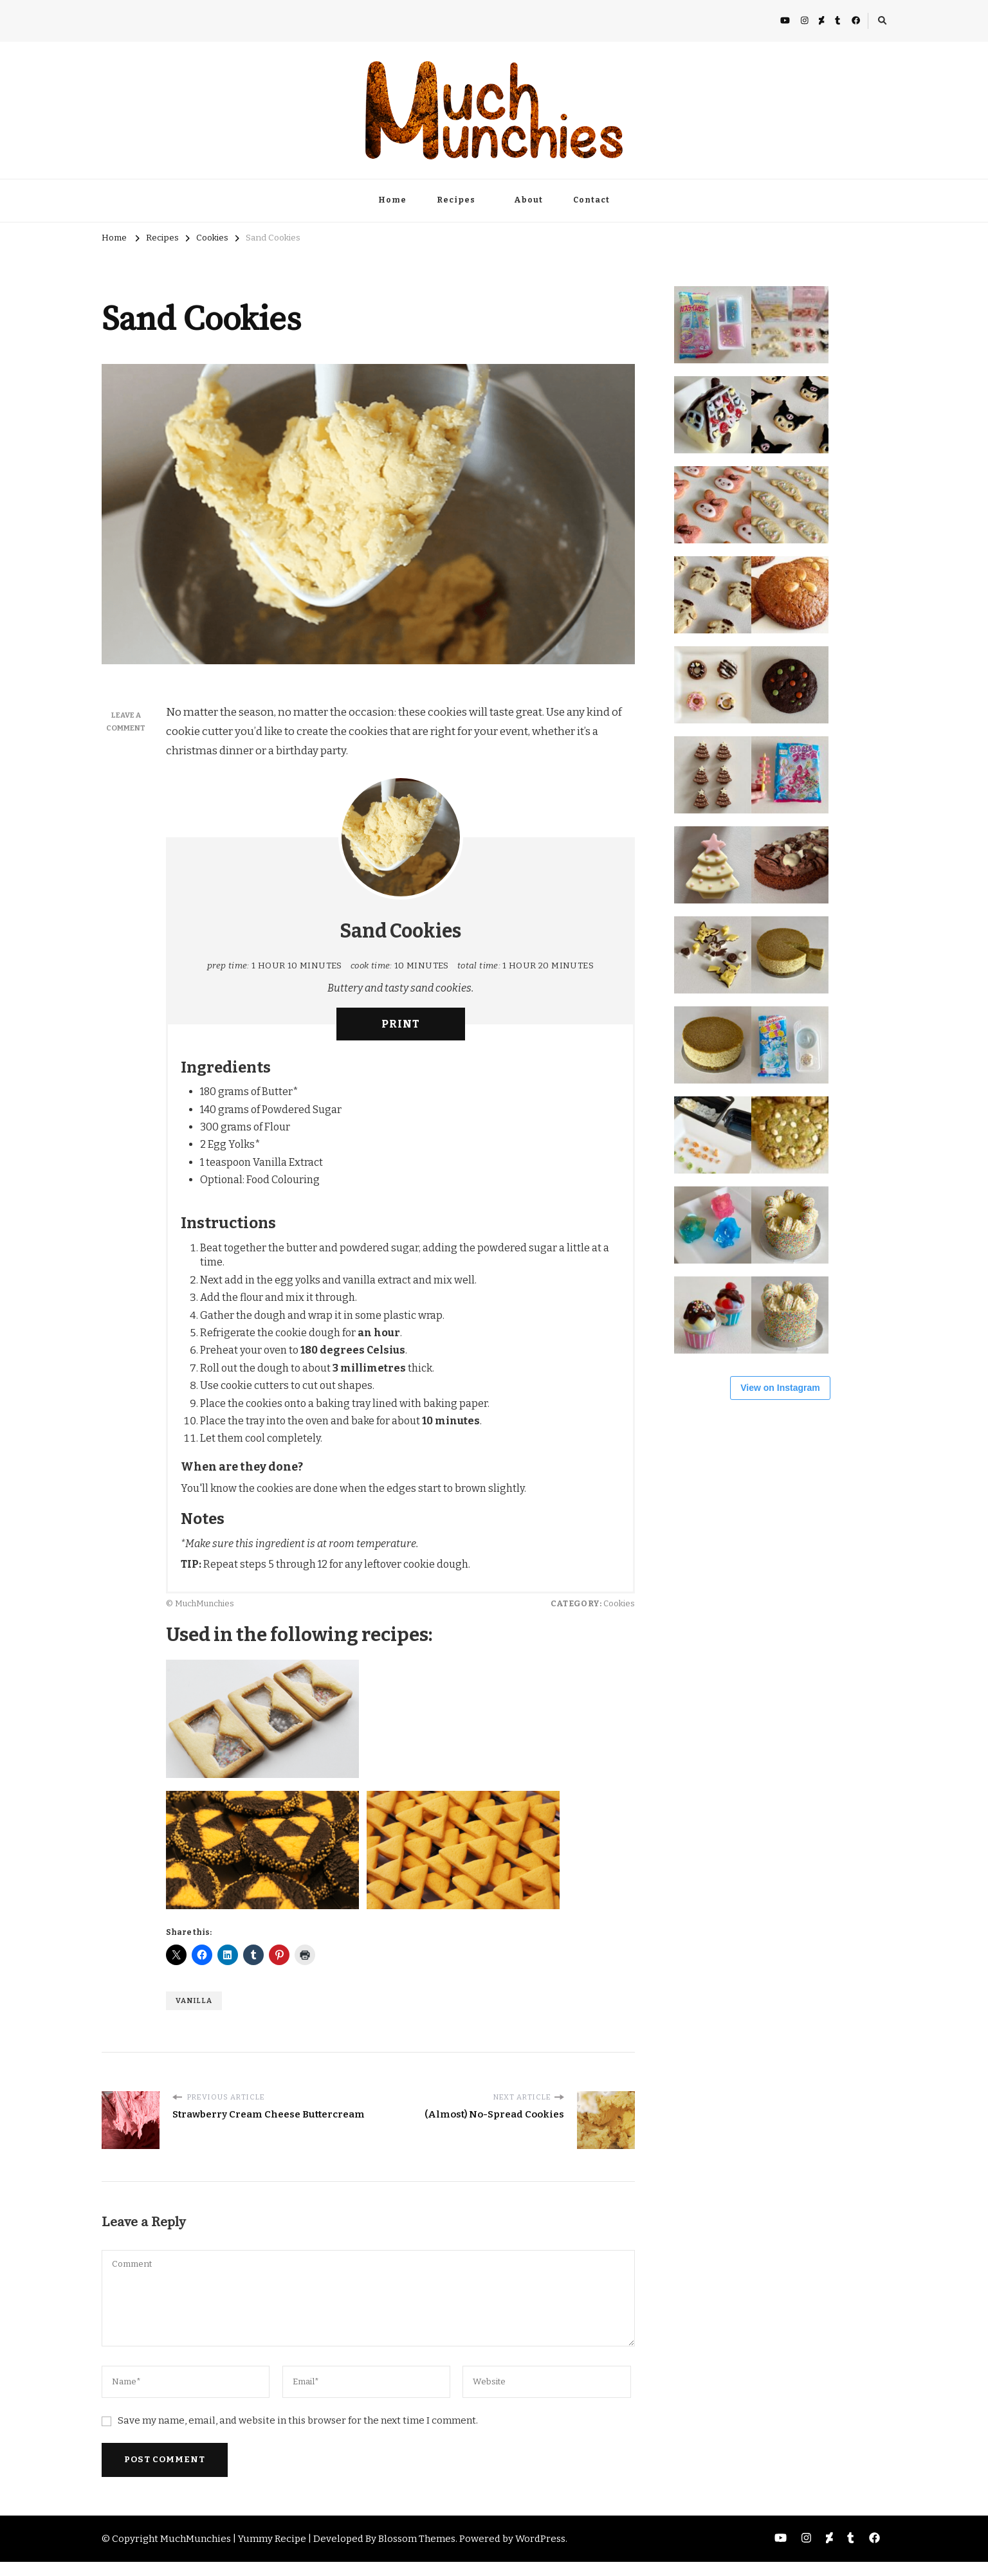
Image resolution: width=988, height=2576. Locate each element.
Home (392, 199)
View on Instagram (779, 1388)
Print (400, 1024)
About (528, 199)
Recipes (456, 199)
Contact (591, 199)
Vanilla (194, 2000)
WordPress (540, 2538)
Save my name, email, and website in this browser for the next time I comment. (298, 2420)
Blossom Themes (416, 2538)
